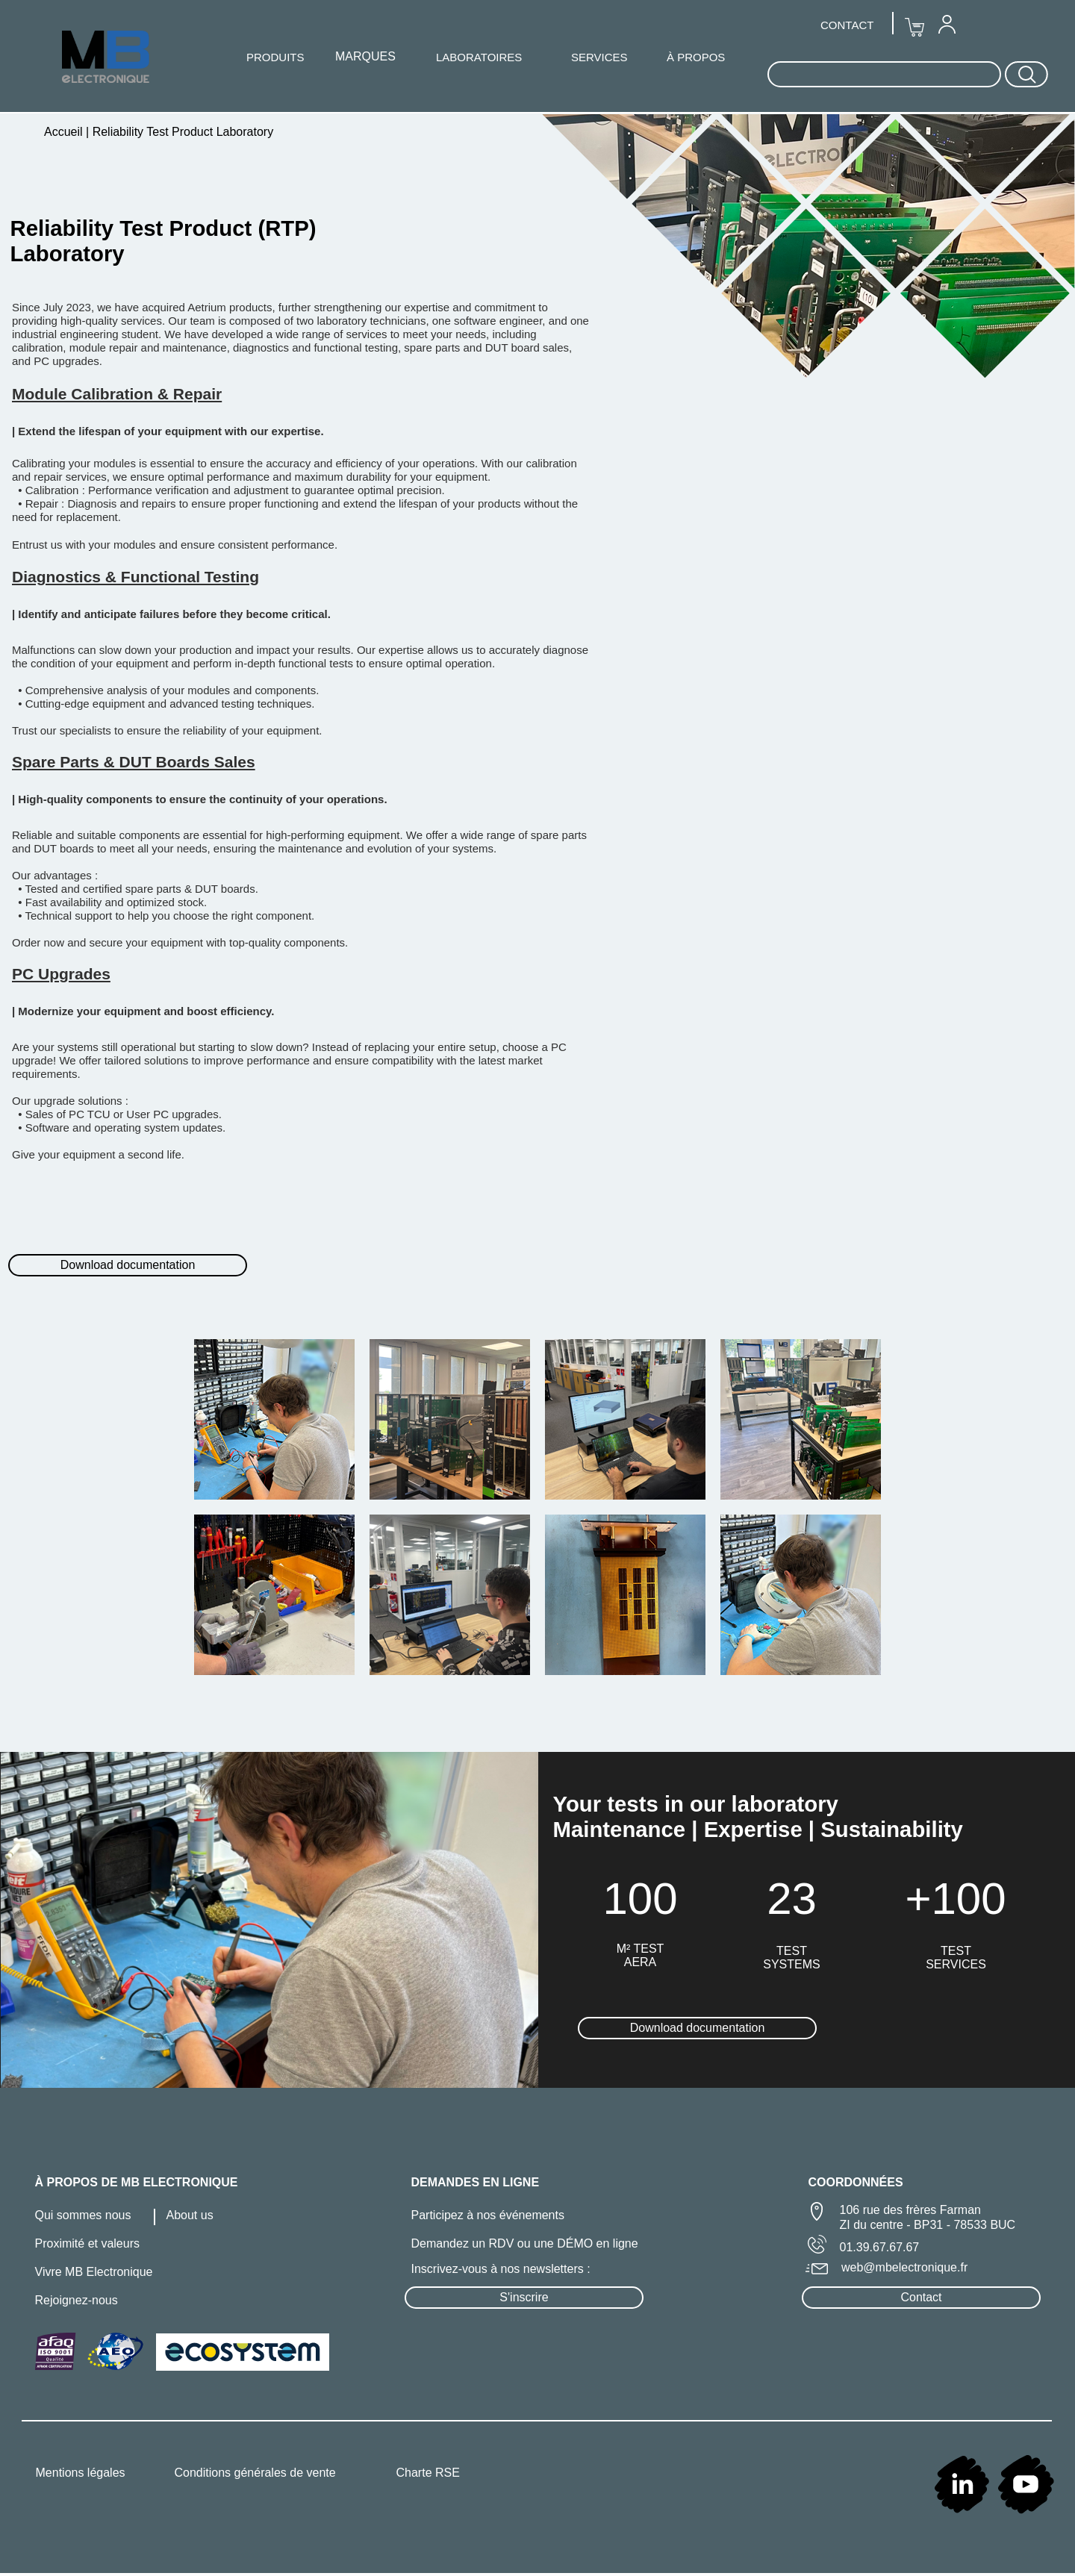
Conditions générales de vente (255, 2472)
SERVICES (599, 57)
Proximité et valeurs (87, 2243)
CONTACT (846, 25)
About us (190, 2215)
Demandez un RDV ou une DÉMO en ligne (524, 2243)
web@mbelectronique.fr (904, 2267)
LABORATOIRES (479, 57)
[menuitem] (946, 24)
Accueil (65, 131)
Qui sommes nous (83, 2215)
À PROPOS (696, 57)
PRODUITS (275, 57)
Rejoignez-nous (76, 2300)
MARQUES (365, 56)
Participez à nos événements (487, 2215)
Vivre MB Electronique (94, 2271)
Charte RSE (428, 2472)
